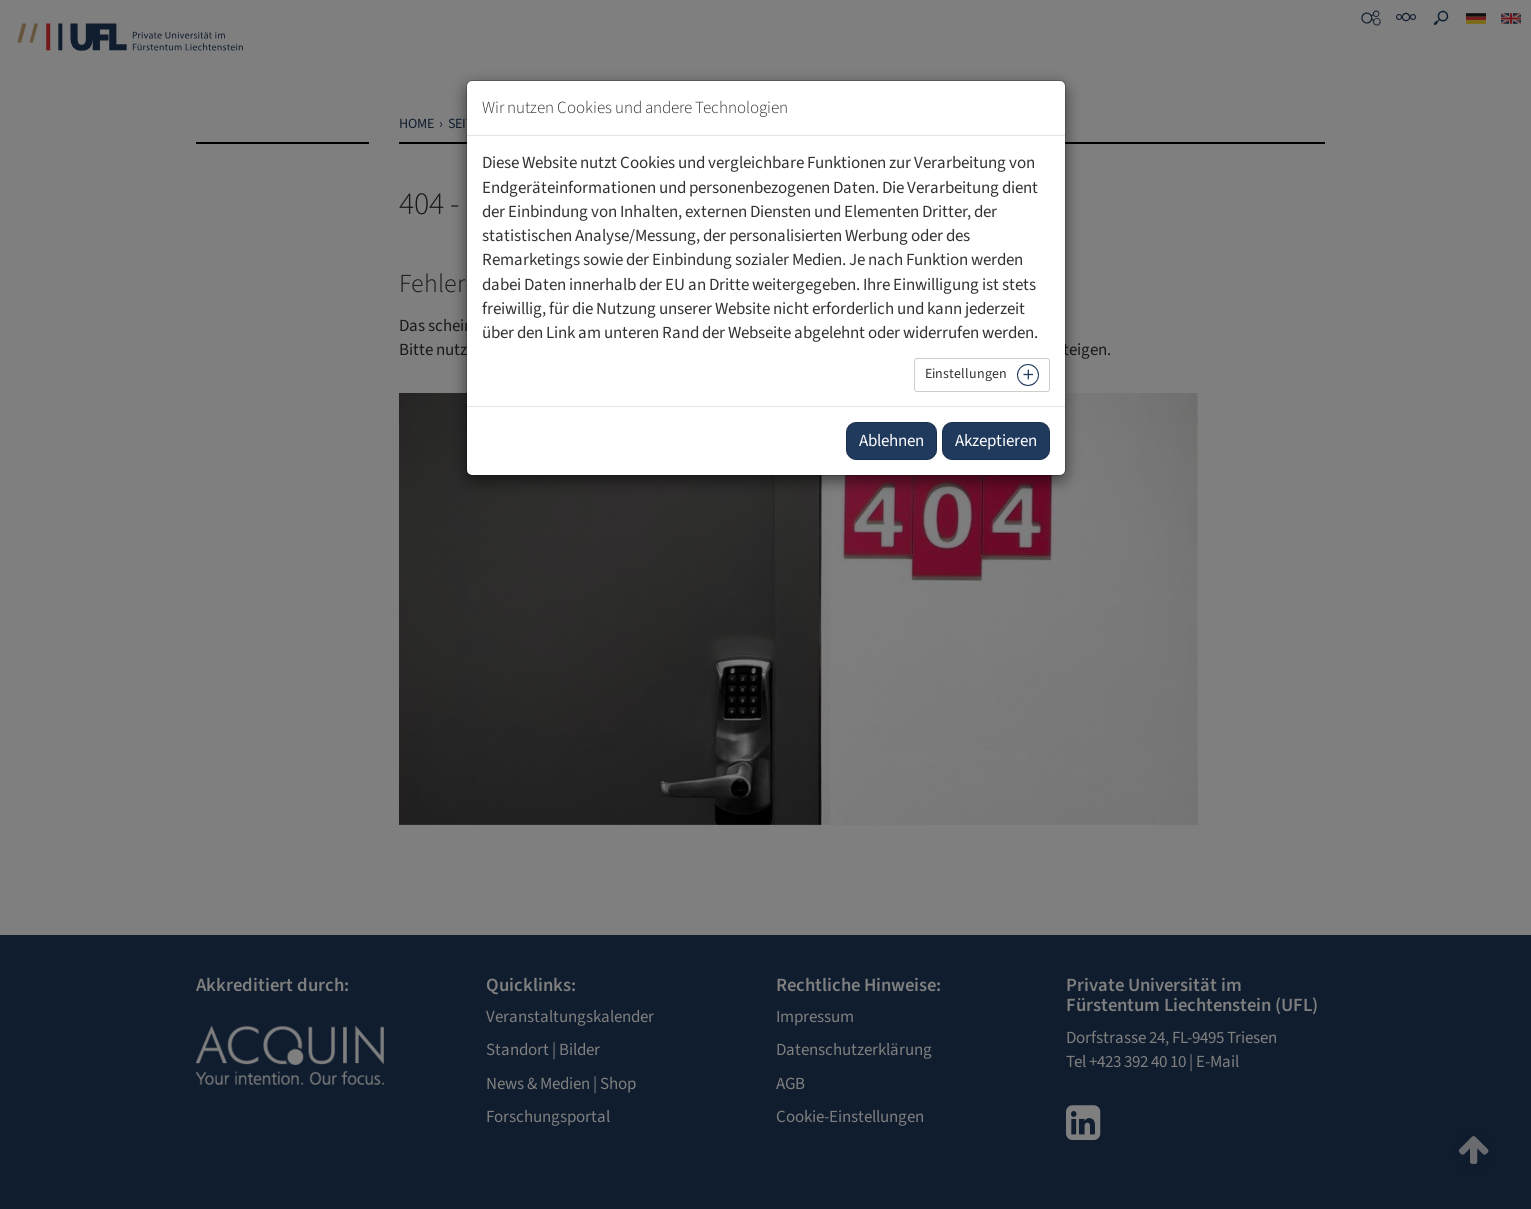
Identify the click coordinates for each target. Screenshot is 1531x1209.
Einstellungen (966, 374)
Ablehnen (891, 441)
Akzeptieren (996, 441)
